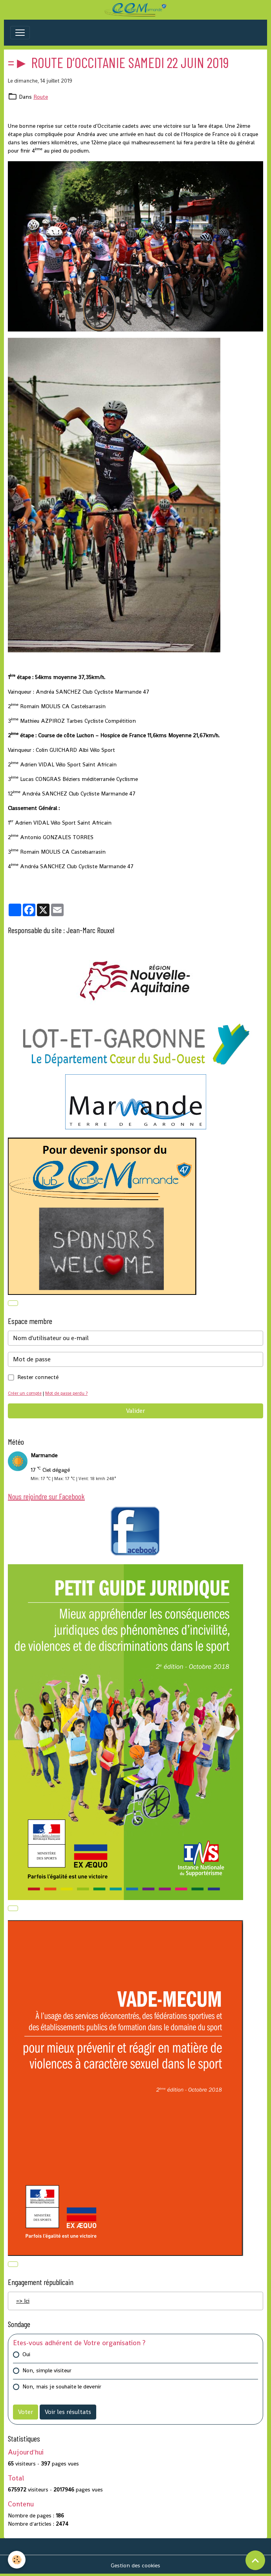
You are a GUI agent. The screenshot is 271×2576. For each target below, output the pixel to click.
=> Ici (22, 2300)
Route (40, 96)
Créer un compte (25, 1393)
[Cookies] (17, 2560)
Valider (135, 1411)
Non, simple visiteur (46, 2370)
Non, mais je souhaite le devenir (61, 2386)
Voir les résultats (68, 2412)
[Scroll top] (255, 2560)
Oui (26, 2354)
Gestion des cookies (135, 2565)
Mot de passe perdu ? (66, 1393)
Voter (25, 2412)
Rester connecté (38, 1377)
